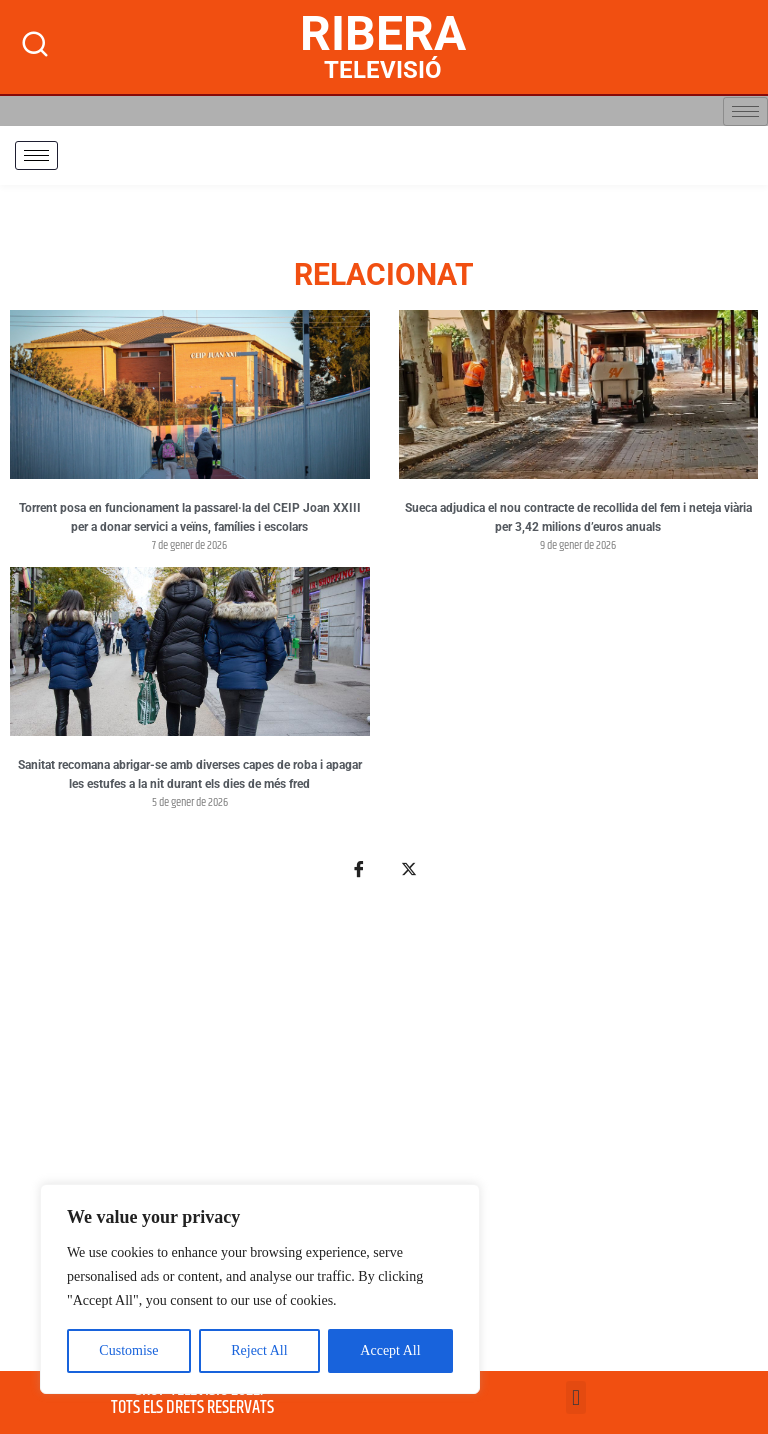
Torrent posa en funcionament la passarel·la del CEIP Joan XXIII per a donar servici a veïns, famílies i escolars (190, 518)
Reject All (259, 1350)
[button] (575, 1397)
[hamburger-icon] (745, 111)
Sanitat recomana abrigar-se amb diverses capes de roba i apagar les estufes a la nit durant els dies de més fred (190, 775)
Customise (128, 1350)
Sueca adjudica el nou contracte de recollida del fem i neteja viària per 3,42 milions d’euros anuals (578, 518)
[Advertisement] (384, 1137)
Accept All (390, 1350)
